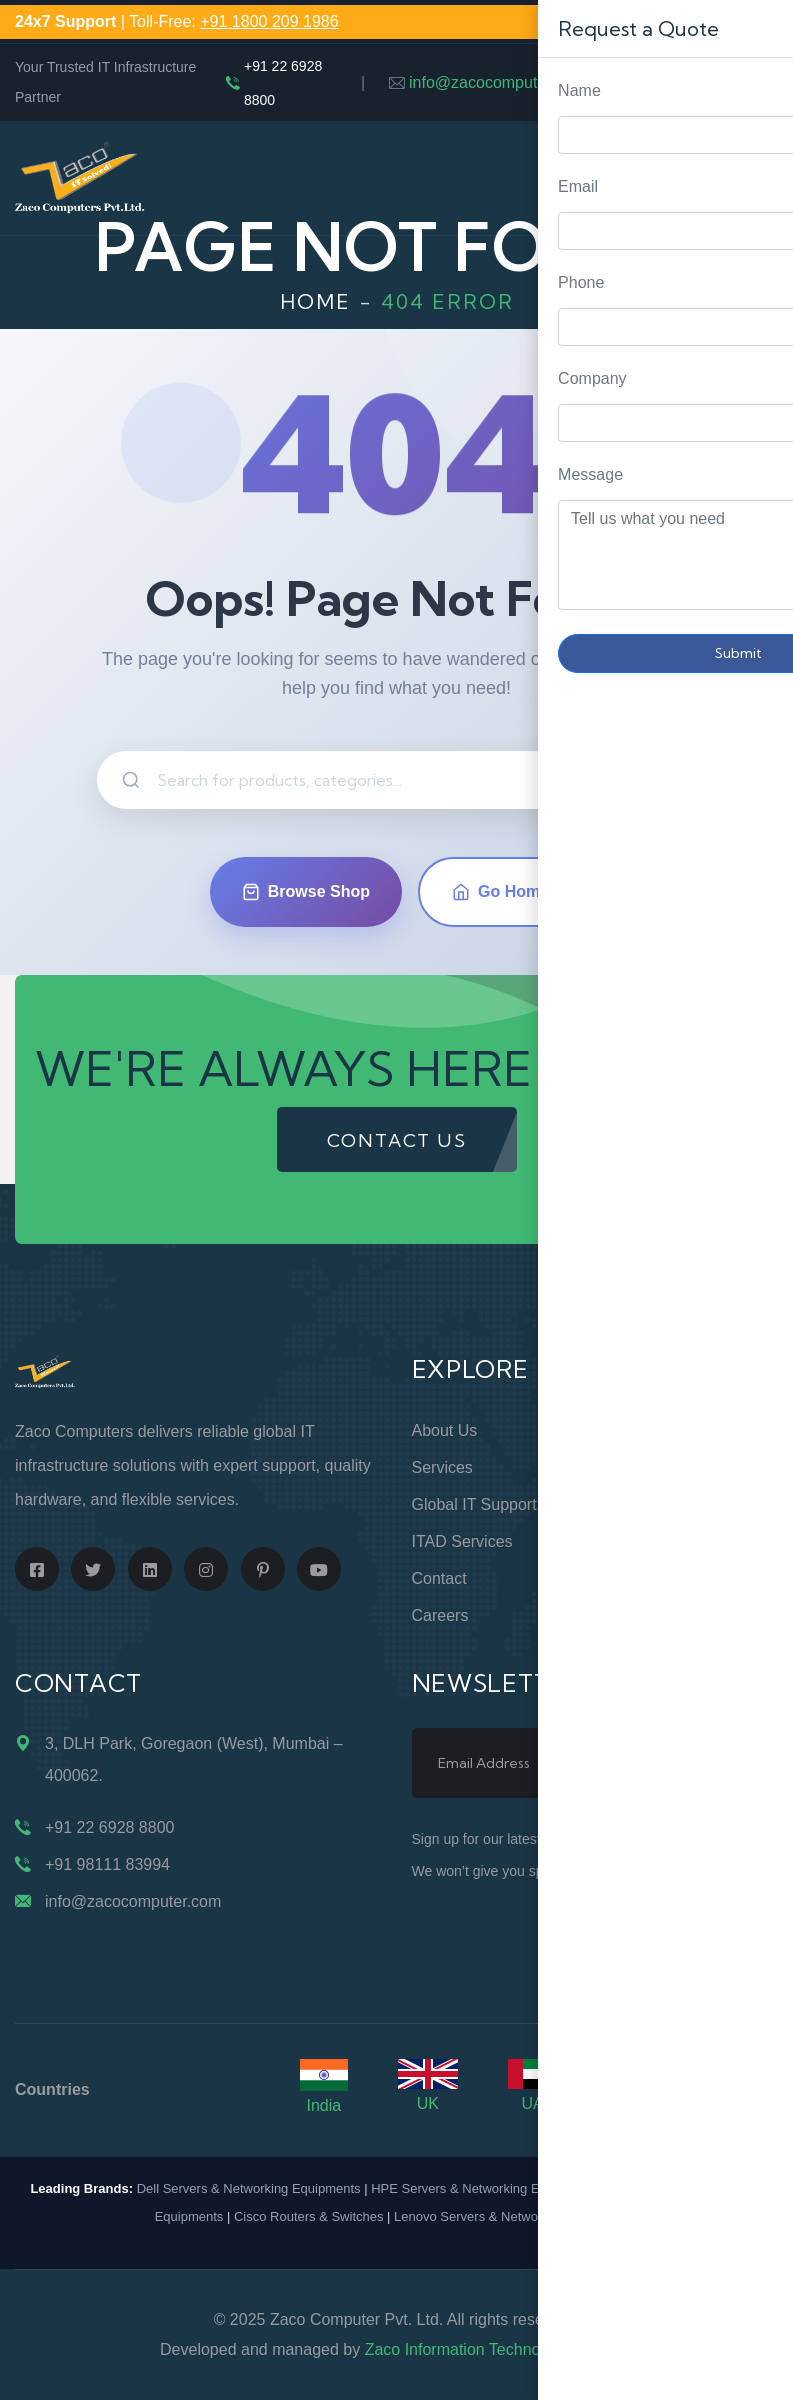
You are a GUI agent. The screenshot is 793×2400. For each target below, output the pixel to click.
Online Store (654, 1430)
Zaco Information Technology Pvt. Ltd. (499, 2349)
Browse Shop (306, 892)
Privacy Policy (660, 1504)
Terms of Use (659, 1541)
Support (638, 1467)
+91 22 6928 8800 (283, 83)
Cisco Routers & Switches (309, 2216)
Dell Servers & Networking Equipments (249, 2188)
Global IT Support (474, 1504)
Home (315, 301)
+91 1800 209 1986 (269, 21)
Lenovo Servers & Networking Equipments (516, 2216)
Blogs (630, 1578)
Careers (440, 1615)
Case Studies (657, 1615)
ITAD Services (462, 1541)
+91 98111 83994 (107, 1864)
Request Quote (758, 959)
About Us (445, 1430)
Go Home (500, 892)
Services (442, 1467)
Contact (439, 1578)
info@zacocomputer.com (497, 82)
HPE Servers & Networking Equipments (485, 2188)
